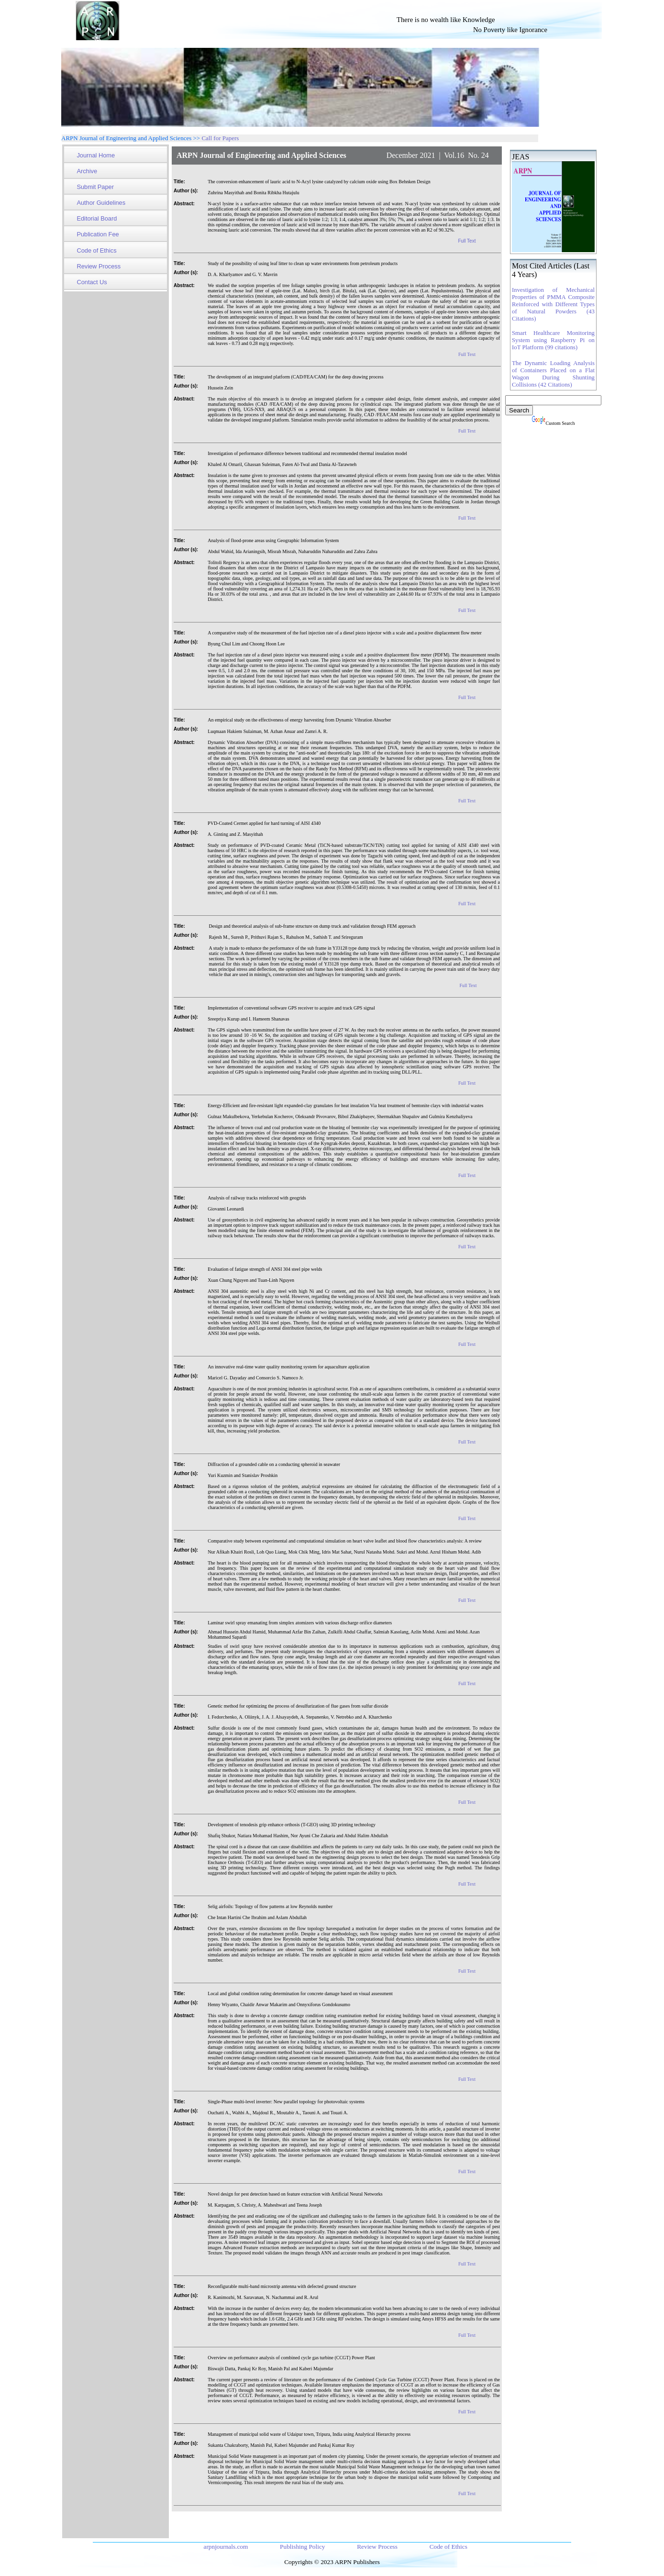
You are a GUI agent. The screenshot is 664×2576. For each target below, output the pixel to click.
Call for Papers (220, 138)
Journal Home (96, 155)
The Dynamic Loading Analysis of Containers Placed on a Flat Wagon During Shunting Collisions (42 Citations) (553, 374)
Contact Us (92, 282)
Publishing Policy (303, 2546)
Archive (87, 171)
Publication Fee (98, 234)
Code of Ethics (96, 250)
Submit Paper (95, 186)
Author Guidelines (101, 202)
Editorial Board (97, 218)
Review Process (99, 266)
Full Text (467, 241)
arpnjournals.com (226, 2546)
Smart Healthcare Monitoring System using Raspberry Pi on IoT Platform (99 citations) (553, 340)
